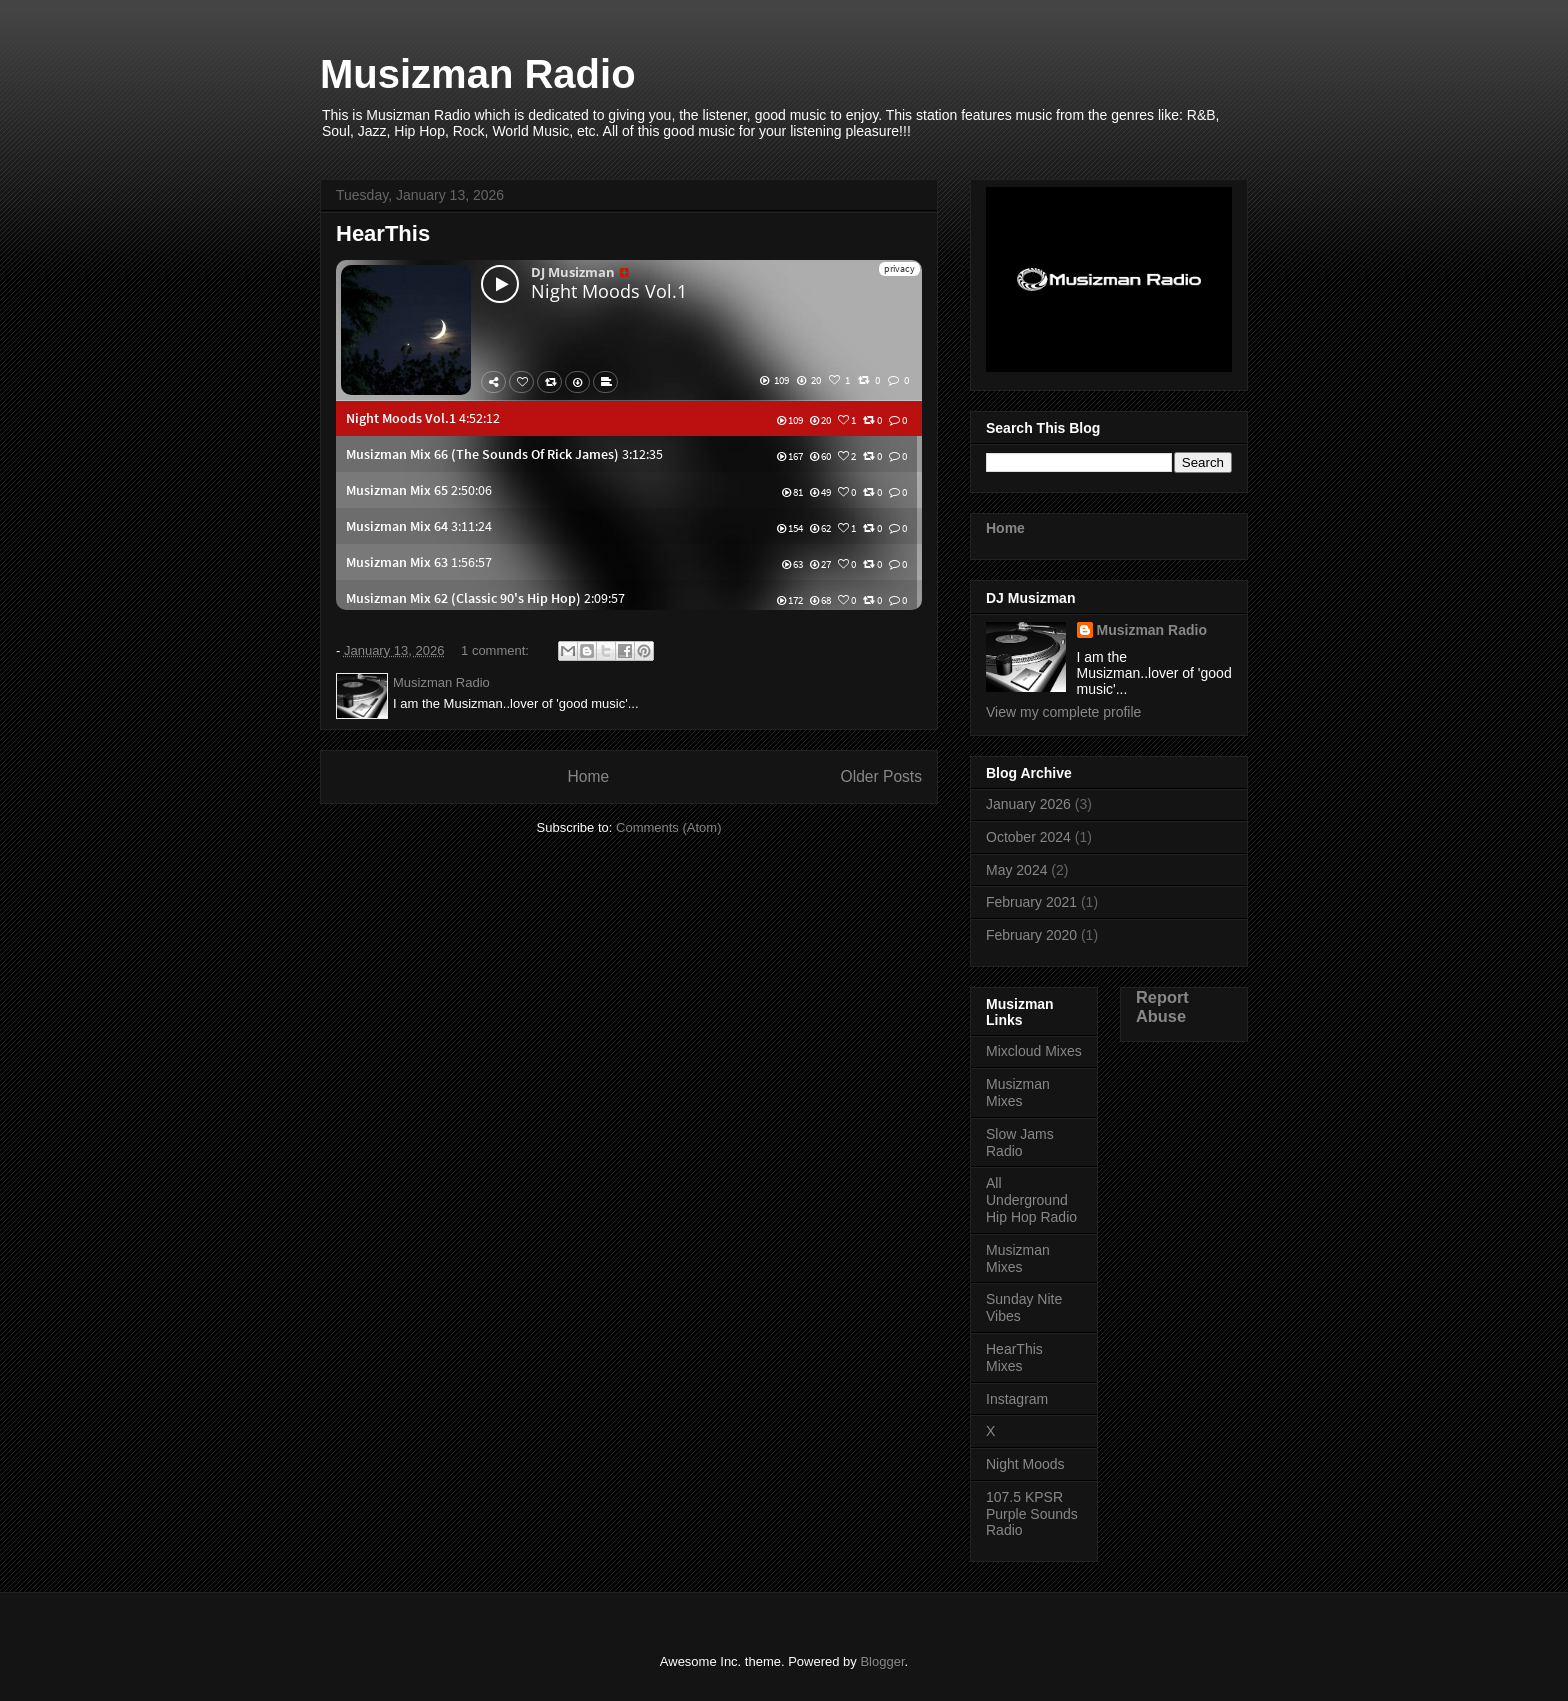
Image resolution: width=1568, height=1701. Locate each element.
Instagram (1017, 1399)
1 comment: (497, 650)
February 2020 (1031, 935)
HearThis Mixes (1014, 1357)
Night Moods (1025, 1464)
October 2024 (1028, 837)
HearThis (383, 233)
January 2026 (1028, 804)
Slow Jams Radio (1020, 1142)
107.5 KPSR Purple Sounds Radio (1032, 1514)
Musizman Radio (1152, 630)
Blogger (882, 1661)
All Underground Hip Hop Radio (1031, 1200)
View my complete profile (1063, 712)
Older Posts (881, 776)
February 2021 (1031, 902)
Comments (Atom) (668, 827)
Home (588, 776)
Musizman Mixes (1018, 1092)
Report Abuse (1162, 1006)
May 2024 (1016, 870)
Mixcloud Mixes (1034, 1051)
